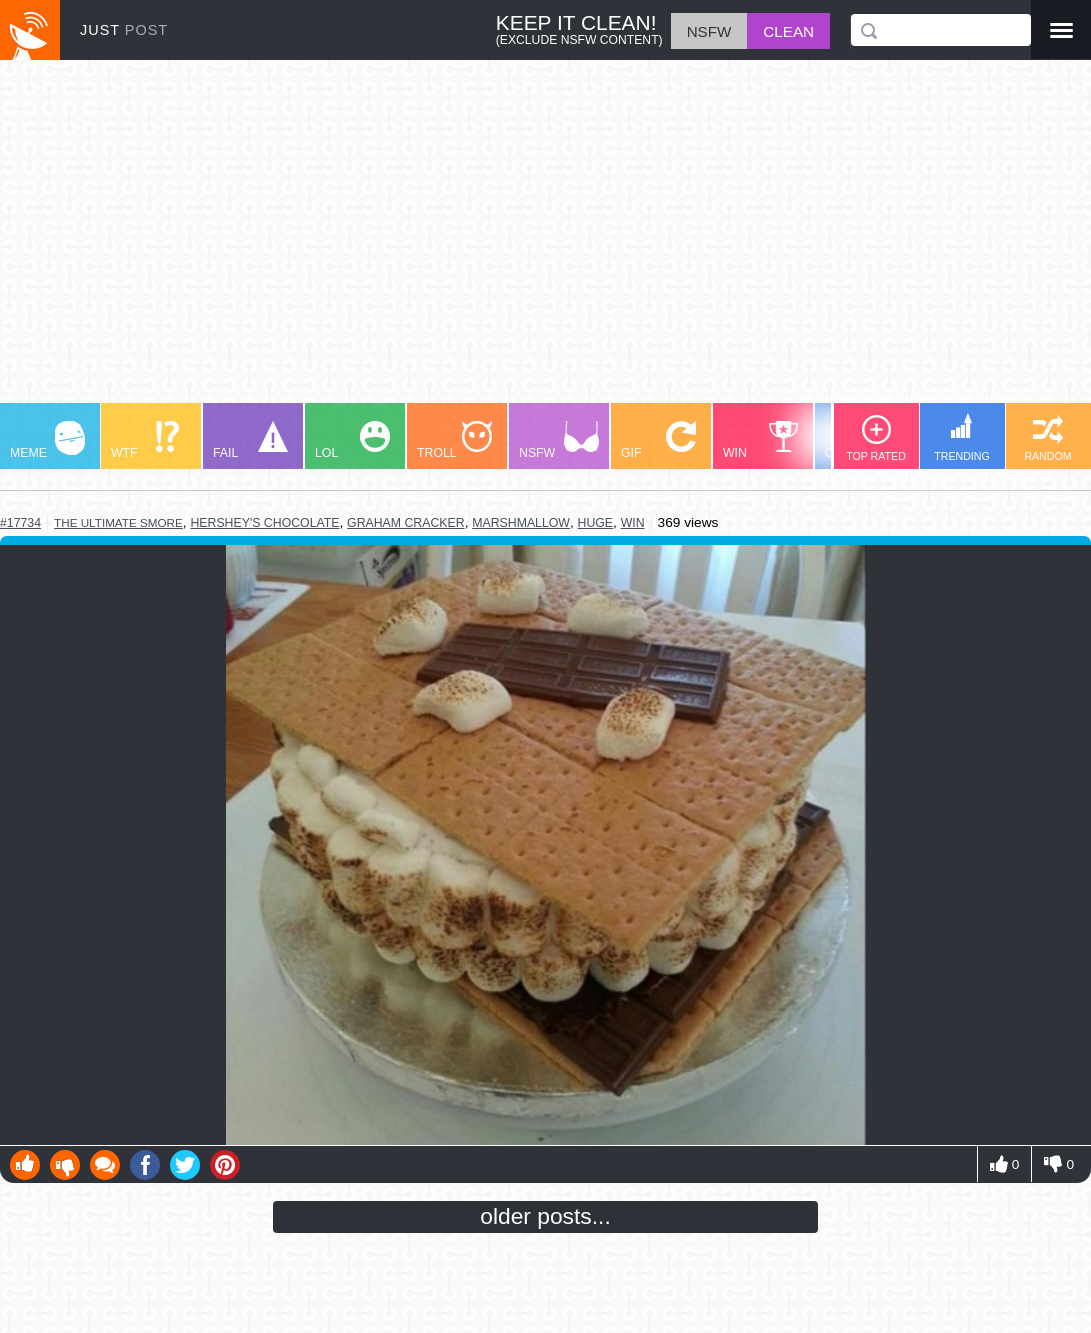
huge (596, 523)
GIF (658, 440)
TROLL (454, 440)
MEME (47, 440)
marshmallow (521, 523)
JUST (124, 30)
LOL (352, 440)
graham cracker (406, 523)
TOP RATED (876, 438)
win (633, 523)
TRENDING (962, 437)
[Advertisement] (545, 241)
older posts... (545, 1216)
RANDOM (1047, 438)
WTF (145, 440)
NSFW (559, 440)
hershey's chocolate (264, 523)
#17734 (20, 523)
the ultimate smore (118, 522)
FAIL (250, 440)
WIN (761, 440)
